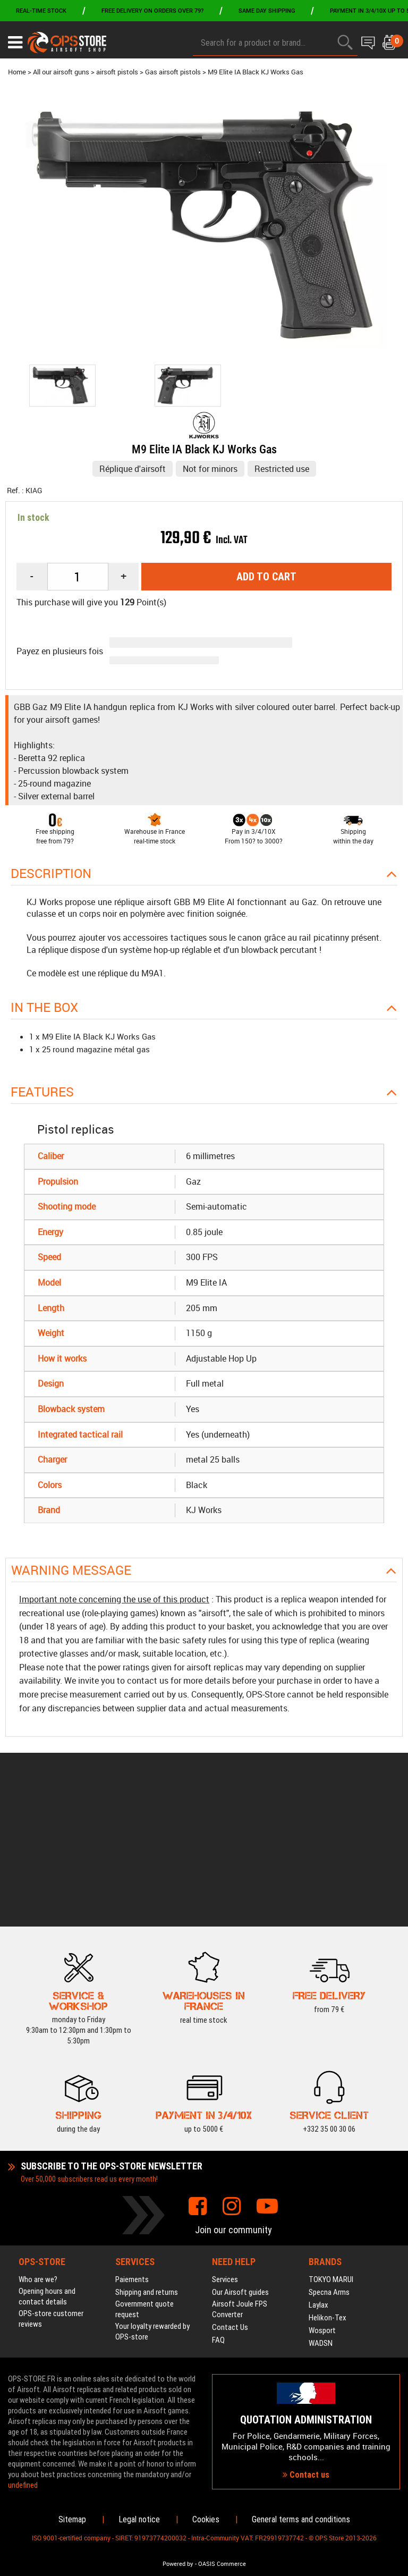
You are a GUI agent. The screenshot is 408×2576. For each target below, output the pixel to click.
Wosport (322, 2203)
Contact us (306, 2411)
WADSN (321, 2215)
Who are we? (38, 2152)
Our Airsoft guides (240, 2164)
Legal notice (139, 2519)
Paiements (132, 2152)
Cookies (205, 2519)
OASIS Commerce (222, 2563)
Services (225, 2152)
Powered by (178, 2563)
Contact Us (230, 2200)
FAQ (218, 2212)
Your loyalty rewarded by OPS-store (152, 2204)
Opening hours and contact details (47, 2169)
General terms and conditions (301, 2519)
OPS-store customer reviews (51, 2191)
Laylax (318, 2177)
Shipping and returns (146, 2164)
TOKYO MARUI (331, 2152)
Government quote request (144, 2182)
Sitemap (72, 2519)
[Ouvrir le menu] (15, 42)
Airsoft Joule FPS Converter (239, 2182)
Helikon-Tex (327, 2190)
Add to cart (266, 576)
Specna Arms (329, 2164)
